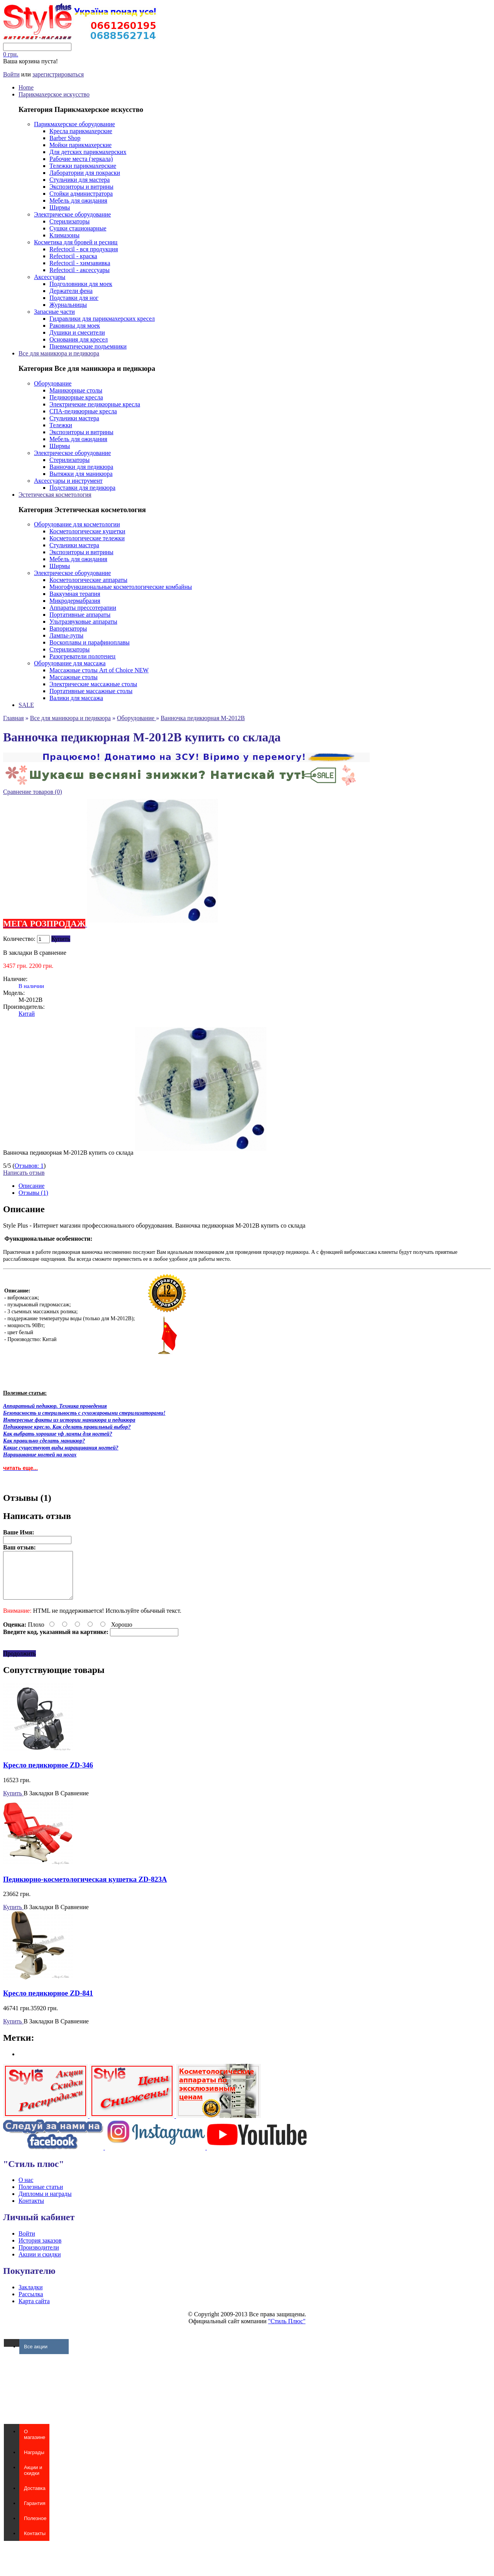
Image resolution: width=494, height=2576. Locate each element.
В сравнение (50, 952)
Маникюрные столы (75, 390)
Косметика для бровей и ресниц (75, 242)
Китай (27, 1013)
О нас (26, 2189)
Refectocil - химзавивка (79, 263)
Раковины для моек (74, 325)
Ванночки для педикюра (81, 466)
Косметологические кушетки (87, 531)
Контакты (31, 2210)
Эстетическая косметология (55, 494)
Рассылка (31, 2303)
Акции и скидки (40, 2263)
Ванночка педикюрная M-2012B (203, 718)
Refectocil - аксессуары (79, 270)
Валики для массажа (76, 698)
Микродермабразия (74, 600)
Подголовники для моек (80, 284)
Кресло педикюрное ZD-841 (48, 2002)
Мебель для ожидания (78, 200)
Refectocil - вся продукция (83, 249)
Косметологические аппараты (88, 580)
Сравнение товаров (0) (32, 791)
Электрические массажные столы (93, 684)
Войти (11, 74)
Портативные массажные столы (90, 691)
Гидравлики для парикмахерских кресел (102, 318)
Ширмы (59, 207)
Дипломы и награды (45, 2203)
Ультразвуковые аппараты (83, 621)
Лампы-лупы (66, 635)
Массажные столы (73, 677)
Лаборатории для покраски (84, 172)
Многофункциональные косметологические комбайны (120, 587)
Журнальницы (68, 304)
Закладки (30, 2296)
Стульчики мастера (74, 418)
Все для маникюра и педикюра (59, 353)
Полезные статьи (41, 2196)
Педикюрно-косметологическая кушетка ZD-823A (85, 1888)
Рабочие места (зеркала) (81, 159)
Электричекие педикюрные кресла (94, 404)
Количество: (19, 938)
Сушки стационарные (78, 228)
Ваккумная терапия (74, 593)
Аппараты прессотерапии (82, 607)
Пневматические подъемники (88, 346)
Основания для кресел (78, 339)
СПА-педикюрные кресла (83, 411)
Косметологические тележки (87, 538)
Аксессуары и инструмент (68, 480)
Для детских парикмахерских (87, 152)
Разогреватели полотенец (82, 656)
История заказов (40, 2249)
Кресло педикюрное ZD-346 (48, 1774)
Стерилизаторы (69, 221)
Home (26, 87)
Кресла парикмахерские (80, 131)
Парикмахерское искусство (54, 94)
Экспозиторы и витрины (81, 186)
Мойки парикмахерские (80, 145)
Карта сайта (34, 2310)
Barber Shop (64, 138)
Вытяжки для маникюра (81, 473)
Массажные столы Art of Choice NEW (99, 670)
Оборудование (52, 383)
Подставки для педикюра (82, 487)
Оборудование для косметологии (77, 524)
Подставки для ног (73, 297)
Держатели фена (71, 291)
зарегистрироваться (58, 74)
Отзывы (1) (33, 1192)
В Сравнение (72, 1802)
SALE (26, 705)
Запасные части (54, 311)
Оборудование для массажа (70, 663)
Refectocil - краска (73, 256)
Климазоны (64, 235)
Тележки (60, 425)
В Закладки (38, 1802)
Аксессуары (49, 277)
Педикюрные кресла (76, 397)
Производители (39, 2256)
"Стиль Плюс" (287, 2330)
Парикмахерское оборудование (74, 124)
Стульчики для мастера (79, 179)
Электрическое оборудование (72, 214)
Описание (31, 1185)
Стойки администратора (81, 193)
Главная (13, 718)
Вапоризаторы (68, 628)
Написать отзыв (23, 1172)
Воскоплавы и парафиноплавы (89, 642)
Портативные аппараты (79, 614)
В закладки (17, 952)
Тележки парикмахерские (82, 165)
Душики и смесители (77, 332)
